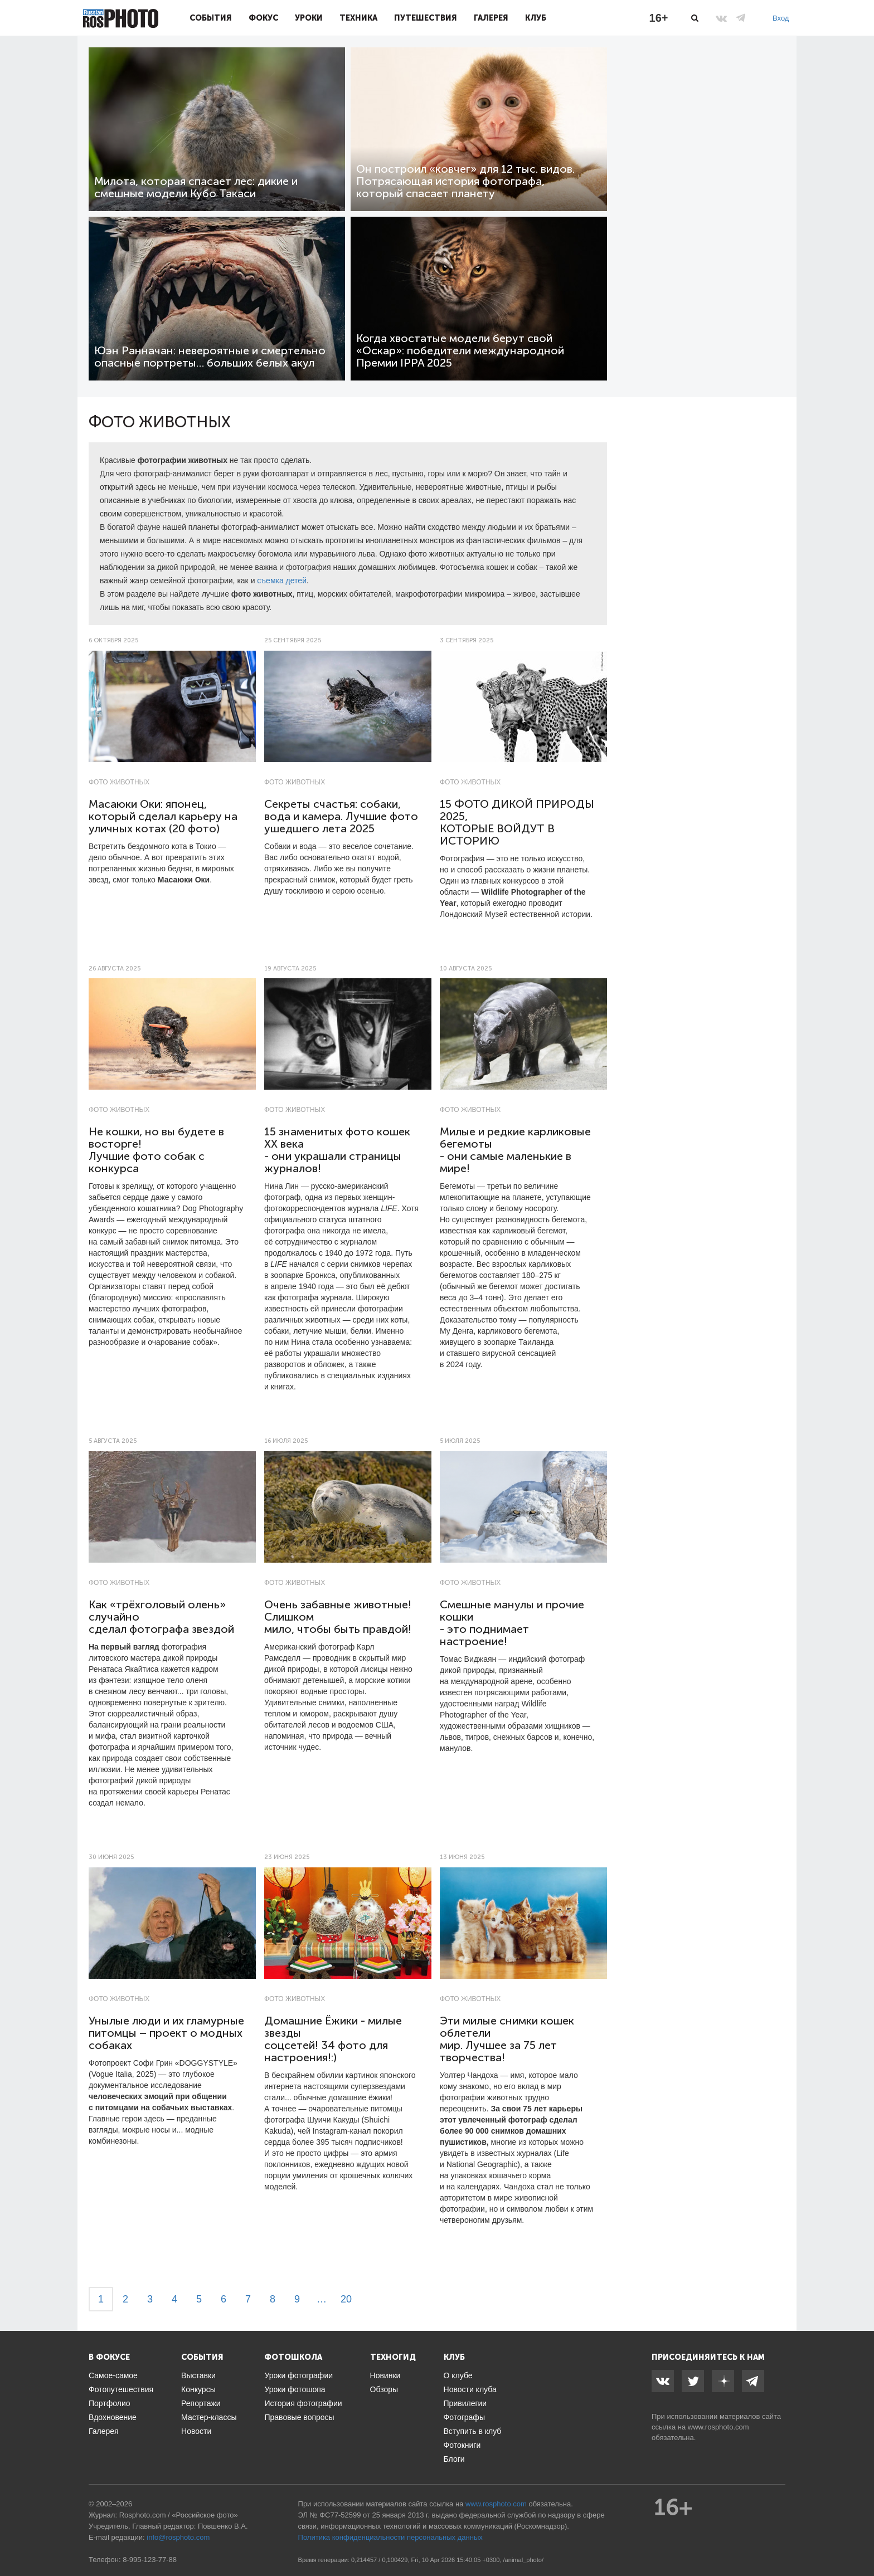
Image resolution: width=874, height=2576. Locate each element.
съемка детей (282, 580)
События (211, 17)
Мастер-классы (208, 2417)
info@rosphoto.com (178, 2537)
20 (346, 2299)
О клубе (458, 2375)
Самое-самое (113, 2375)
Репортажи (201, 2403)
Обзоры (384, 2389)
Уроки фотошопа (294, 2389)
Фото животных (119, 782)
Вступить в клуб (473, 2431)
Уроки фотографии (298, 2375)
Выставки (198, 2375)
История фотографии (303, 2403)
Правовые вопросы (299, 2417)
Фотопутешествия (121, 2389)
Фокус (263, 17)
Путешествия (425, 17)
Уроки (309, 17)
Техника (358, 17)
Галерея (491, 17)
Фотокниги (462, 2445)
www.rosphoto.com (718, 2427)
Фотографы (464, 2417)
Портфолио (109, 2403)
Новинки (385, 2375)
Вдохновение (113, 2417)
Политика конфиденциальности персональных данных (390, 2537)
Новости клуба (470, 2389)
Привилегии (465, 2403)
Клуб (535, 17)
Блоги (454, 2459)
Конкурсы (198, 2389)
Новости (196, 2431)
